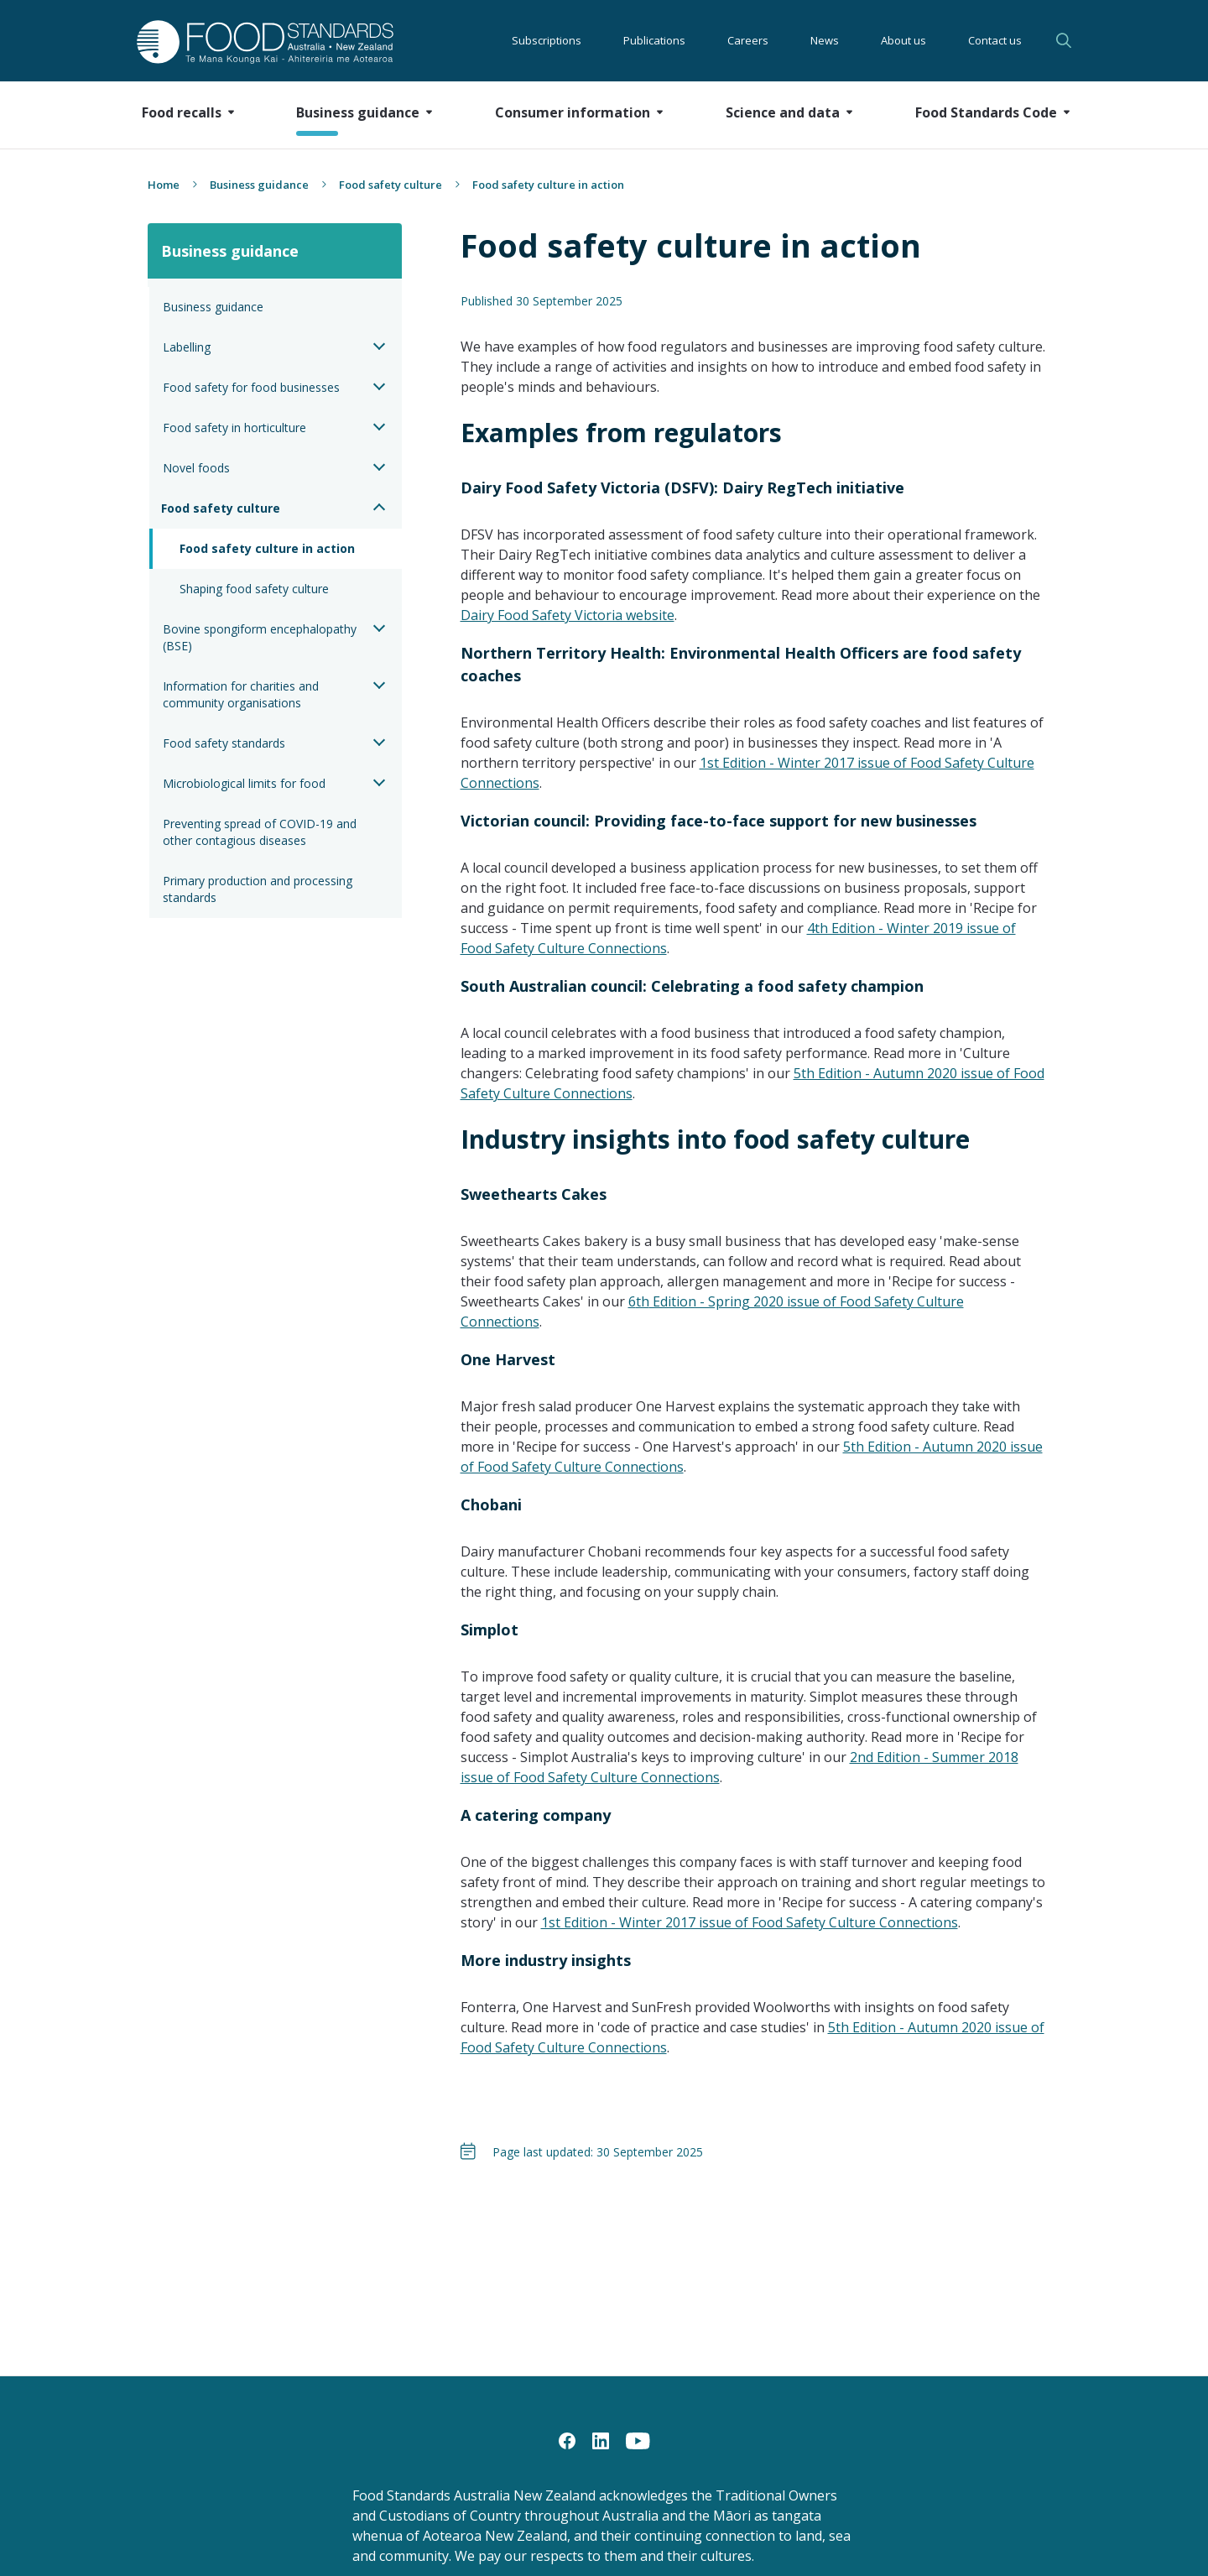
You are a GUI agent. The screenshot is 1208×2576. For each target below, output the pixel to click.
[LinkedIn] (600, 2440)
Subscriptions (546, 40)
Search (1064, 40)
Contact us (995, 40)
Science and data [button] (783, 112)
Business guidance (259, 184)
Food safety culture (390, 184)
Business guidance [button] (357, 112)
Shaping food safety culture (254, 589)
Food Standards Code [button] (986, 112)
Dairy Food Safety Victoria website (567, 615)
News (824, 40)
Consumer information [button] (572, 112)
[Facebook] (567, 2440)
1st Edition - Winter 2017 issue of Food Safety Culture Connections (749, 1922)
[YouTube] (638, 2440)
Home (164, 184)
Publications (654, 40)
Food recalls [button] (181, 112)
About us (903, 40)
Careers (747, 40)
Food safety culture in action (267, 548)
